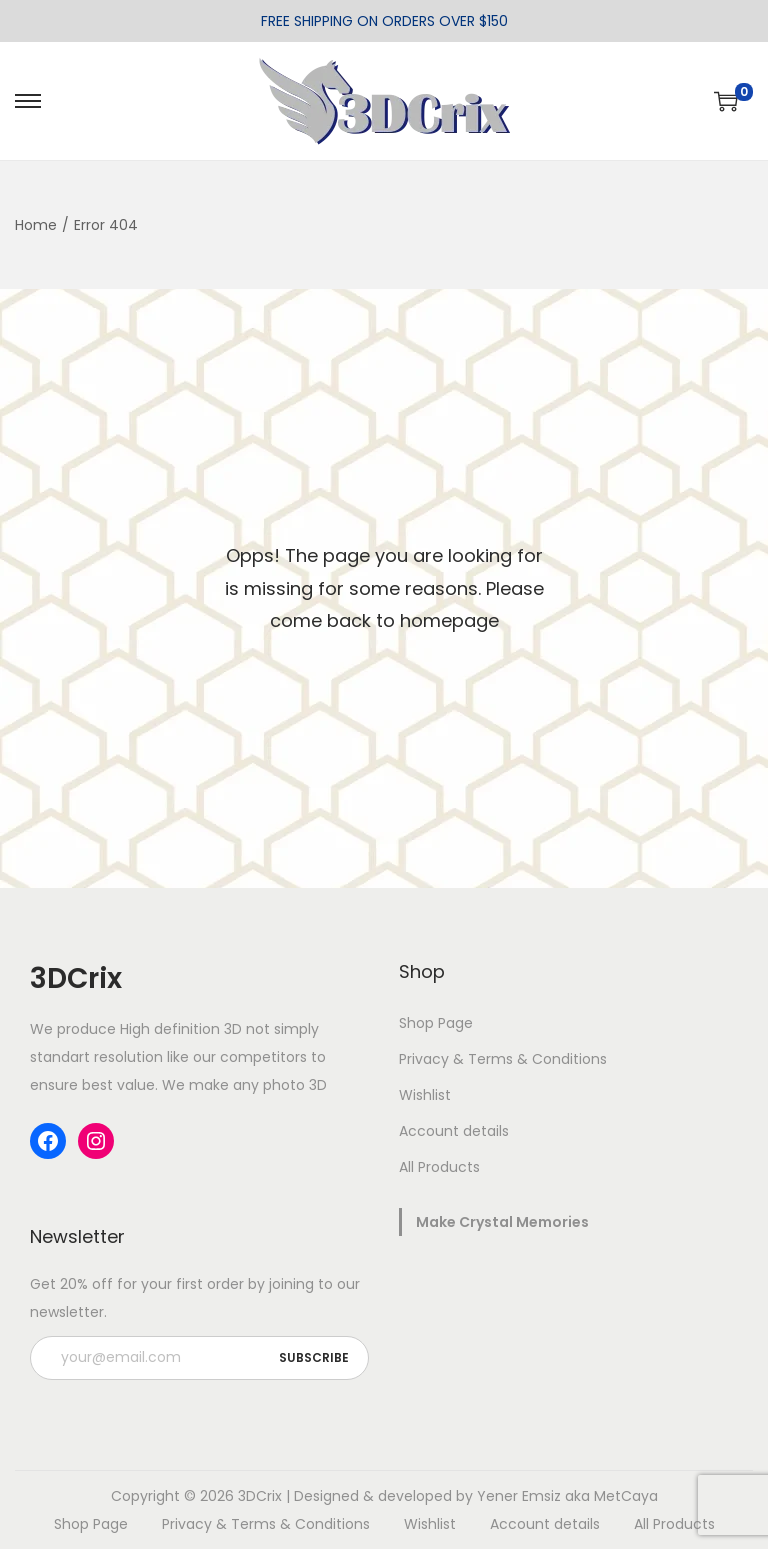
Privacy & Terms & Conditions (503, 1059)
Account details (454, 1131)
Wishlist (425, 1095)
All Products (439, 1167)
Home (36, 225)
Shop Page (436, 1023)
